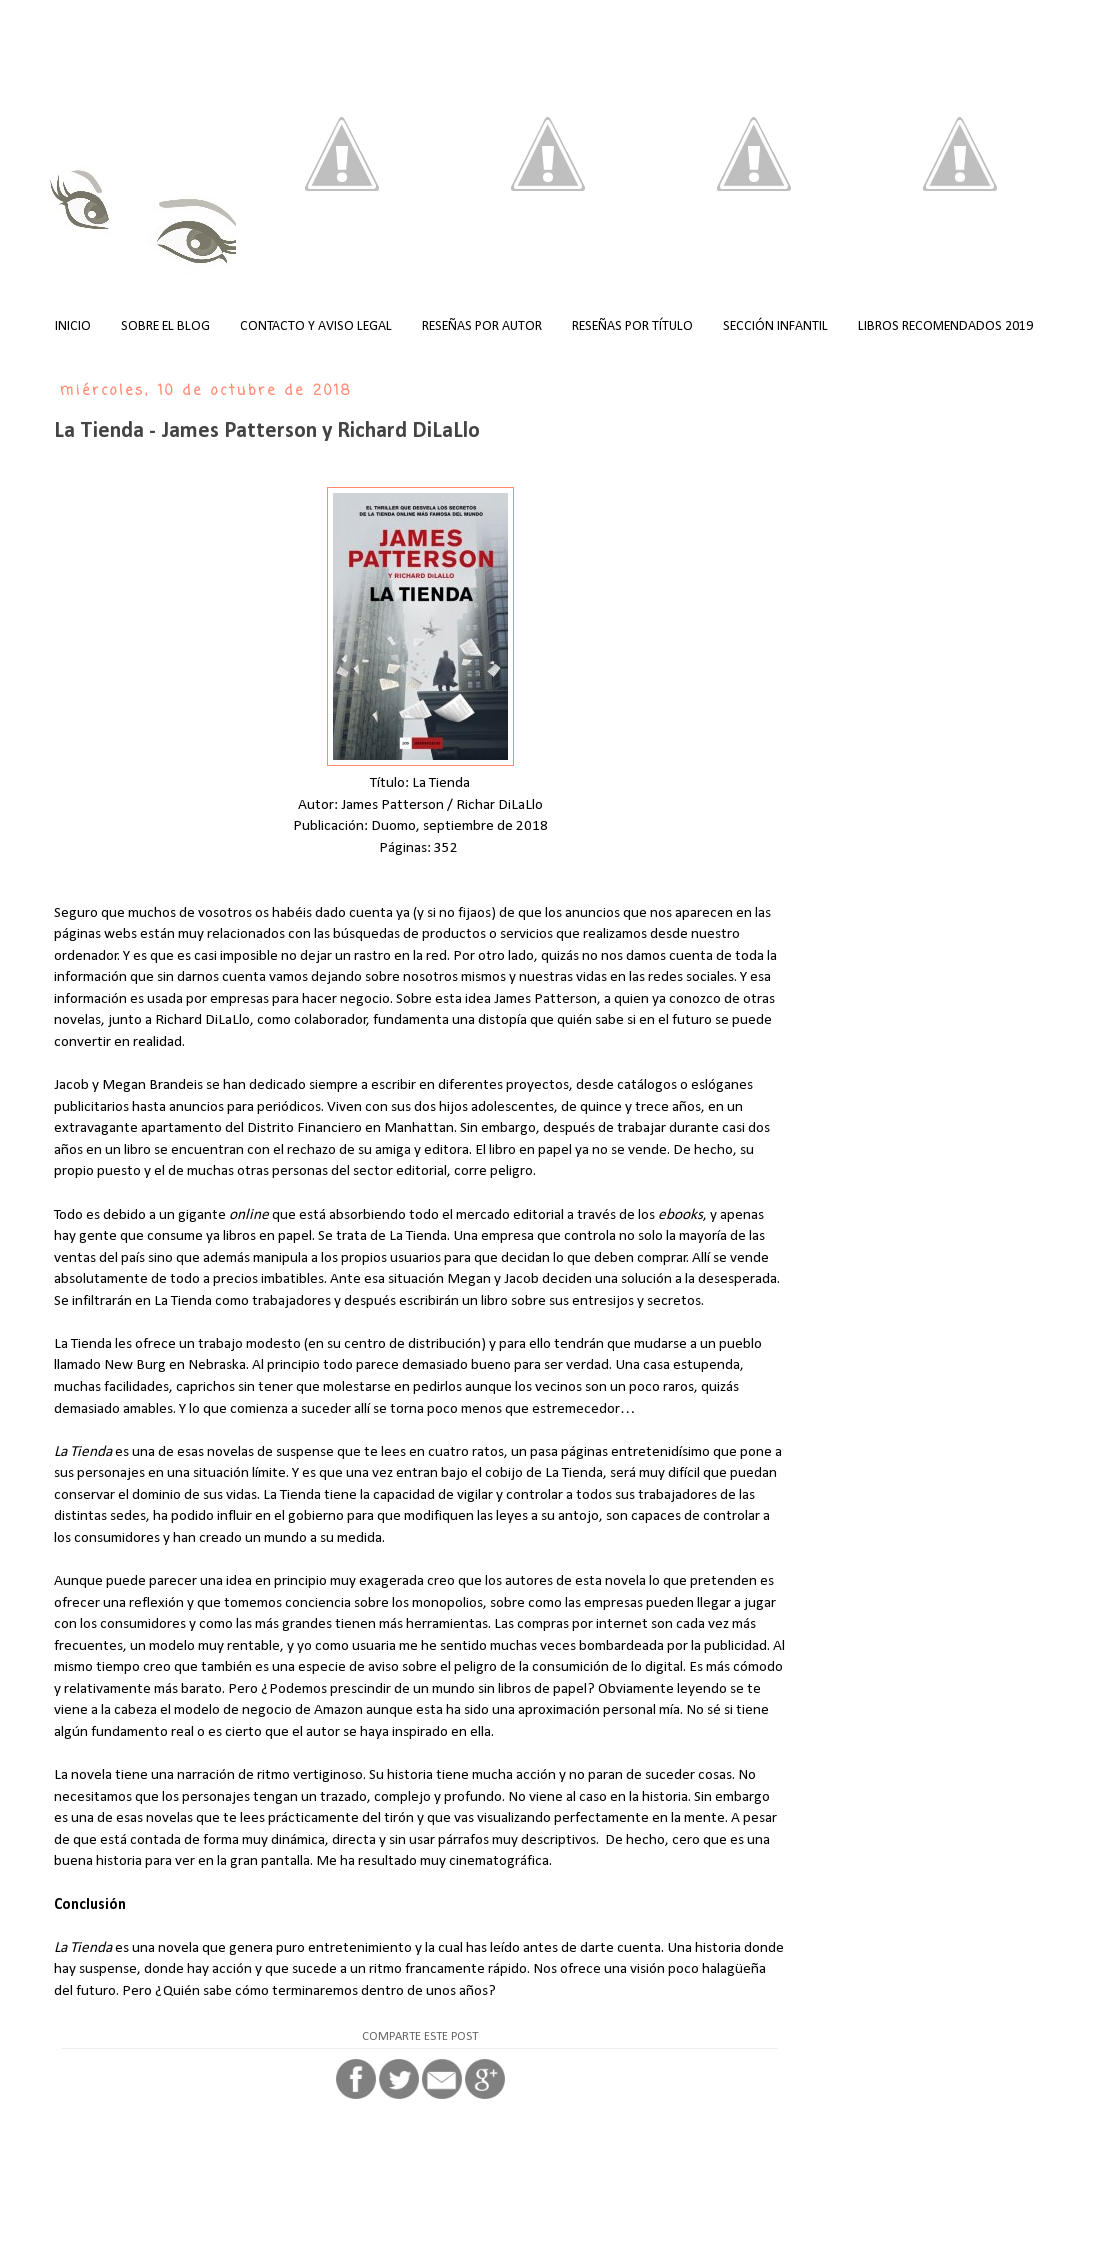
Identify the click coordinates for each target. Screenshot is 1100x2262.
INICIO (73, 326)
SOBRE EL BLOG (165, 326)
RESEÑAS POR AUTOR (482, 326)
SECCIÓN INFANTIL (775, 326)
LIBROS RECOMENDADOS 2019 (945, 326)
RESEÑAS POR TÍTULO (632, 326)
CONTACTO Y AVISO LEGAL (316, 326)
